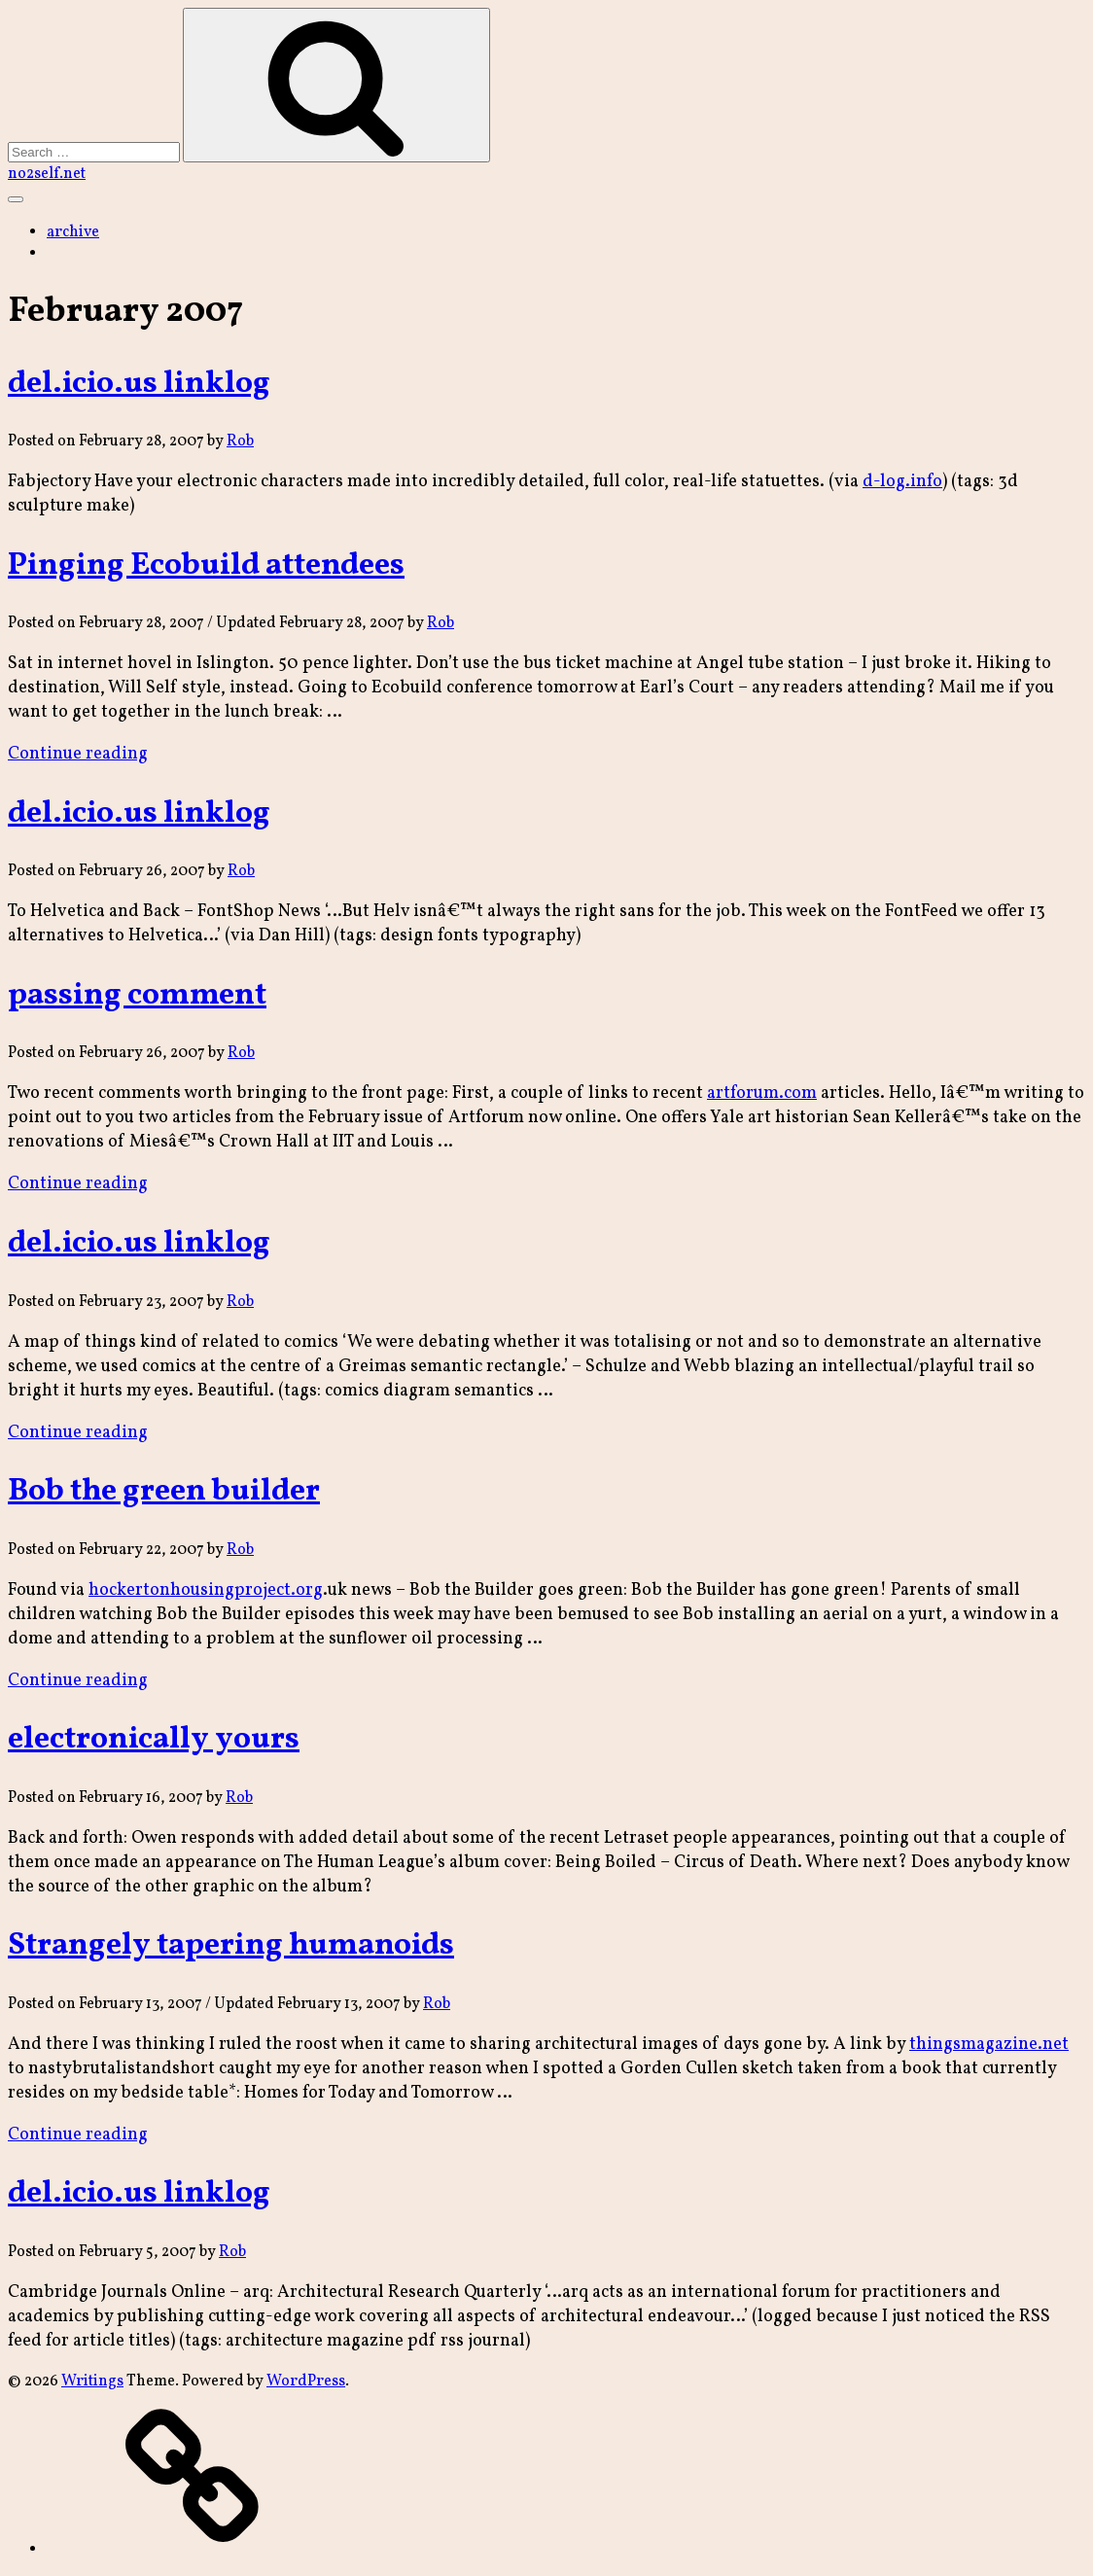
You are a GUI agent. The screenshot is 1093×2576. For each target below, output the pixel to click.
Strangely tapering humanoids (231, 1945)
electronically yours (154, 1739)
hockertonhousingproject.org (205, 1590)
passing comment (137, 995)
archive (73, 232)
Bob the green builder (164, 1491)
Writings (92, 2381)
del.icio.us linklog (139, 384)
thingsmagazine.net (989, 2044)
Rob (240, 441)
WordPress (305, 2381)
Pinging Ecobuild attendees (206, 566)
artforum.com (762, 1093)
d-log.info (902, 482)
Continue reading (78, 754)
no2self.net (47, 174)
